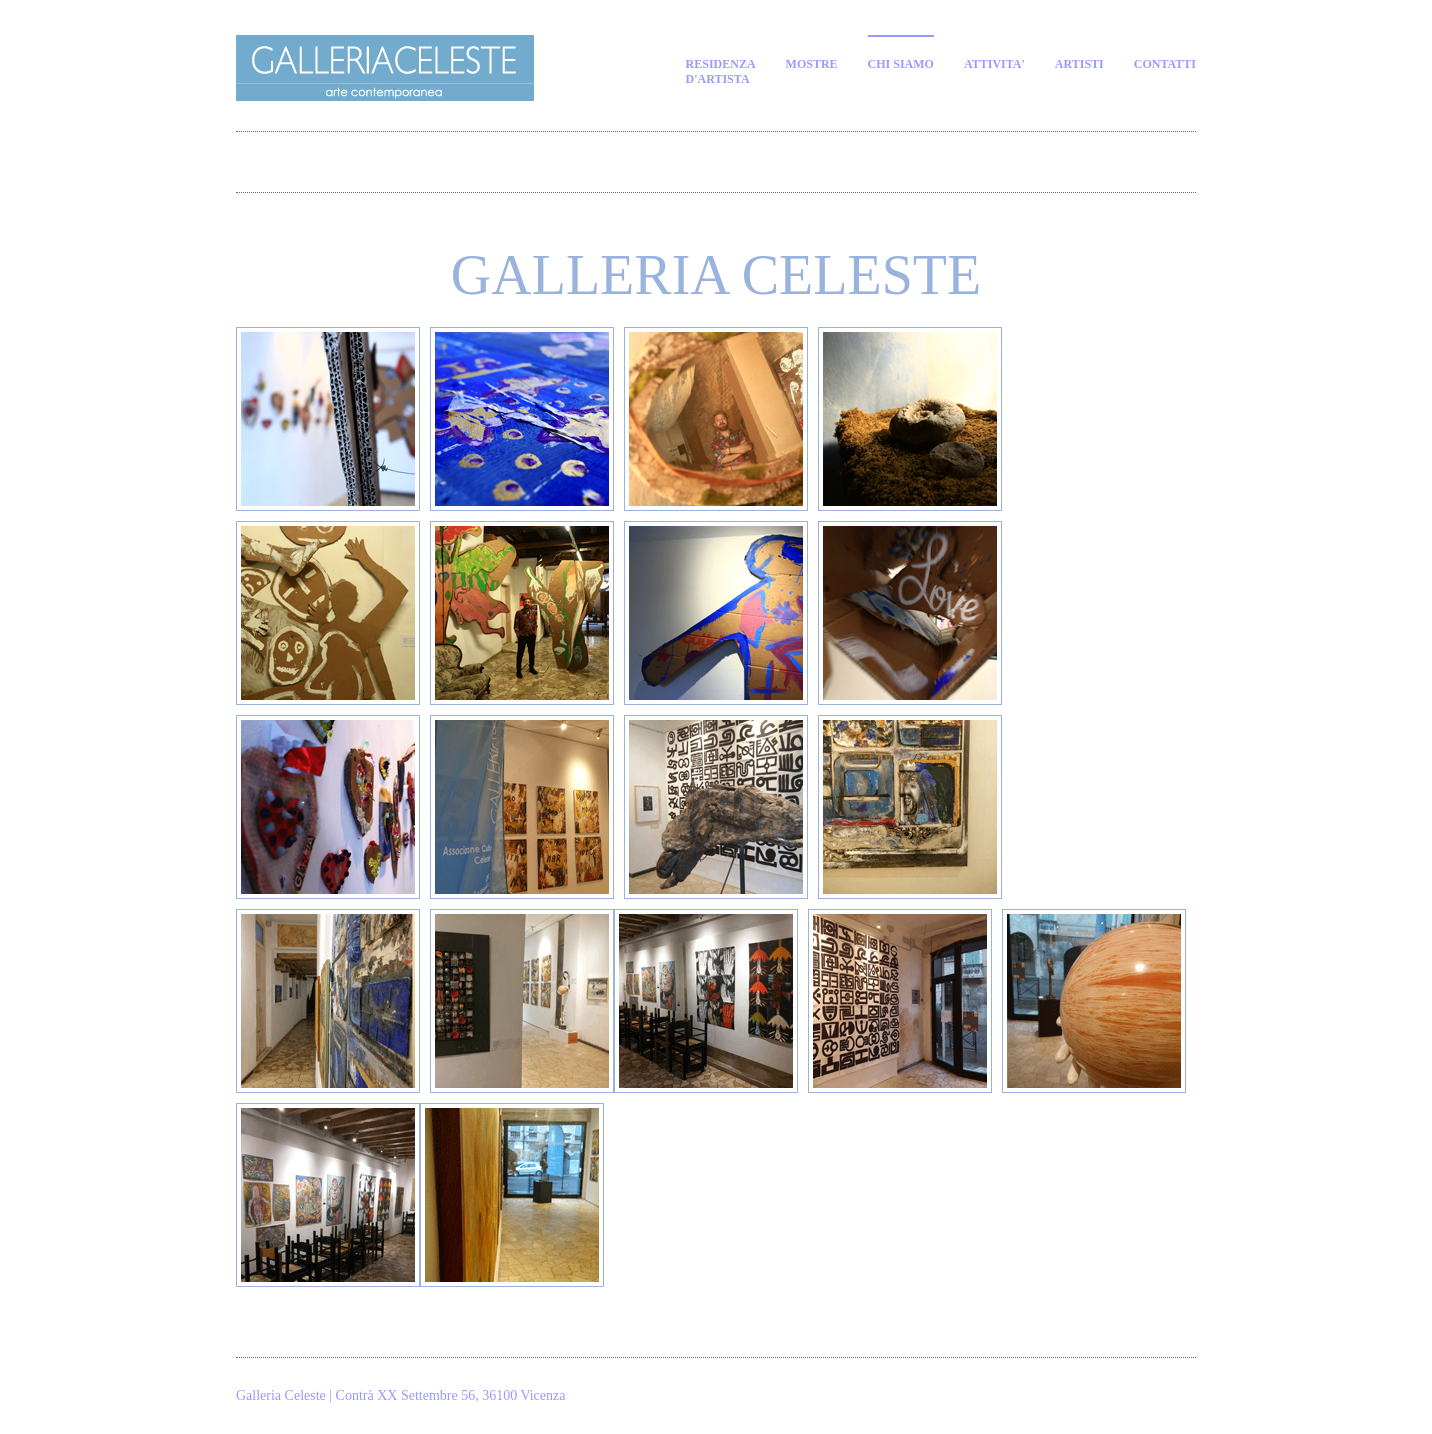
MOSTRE (812, 64)
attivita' (994, 64)
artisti (1079, 64)
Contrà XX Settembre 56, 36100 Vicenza (451, 1395)
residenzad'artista (721, 71)
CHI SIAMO (901, 64)
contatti (1165, 64)
